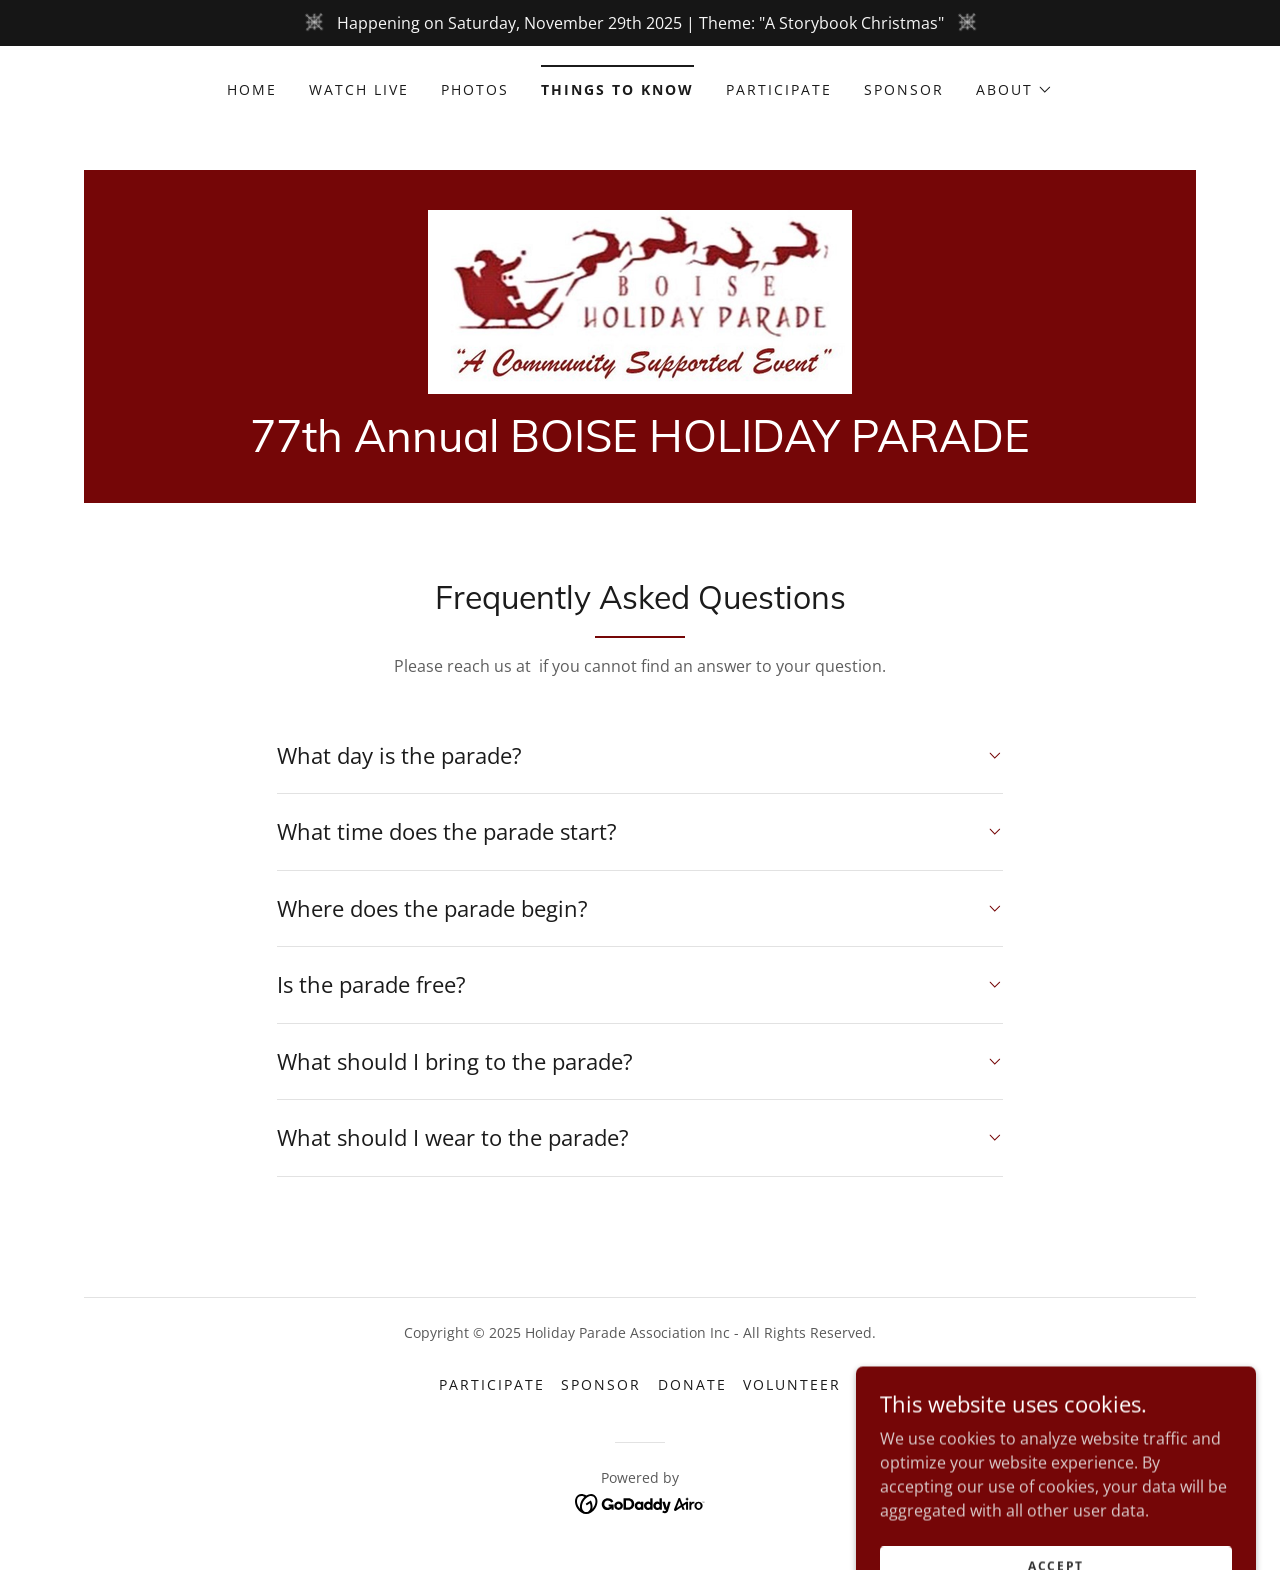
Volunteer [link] (792, 1384)
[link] (640, 300)
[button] (1014, 90)
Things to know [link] (617, 89)
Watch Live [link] (359, 89)
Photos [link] (475, 89)
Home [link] (252, 89)
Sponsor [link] (904, 89)
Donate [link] (692, 1384)
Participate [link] (779, 89)
